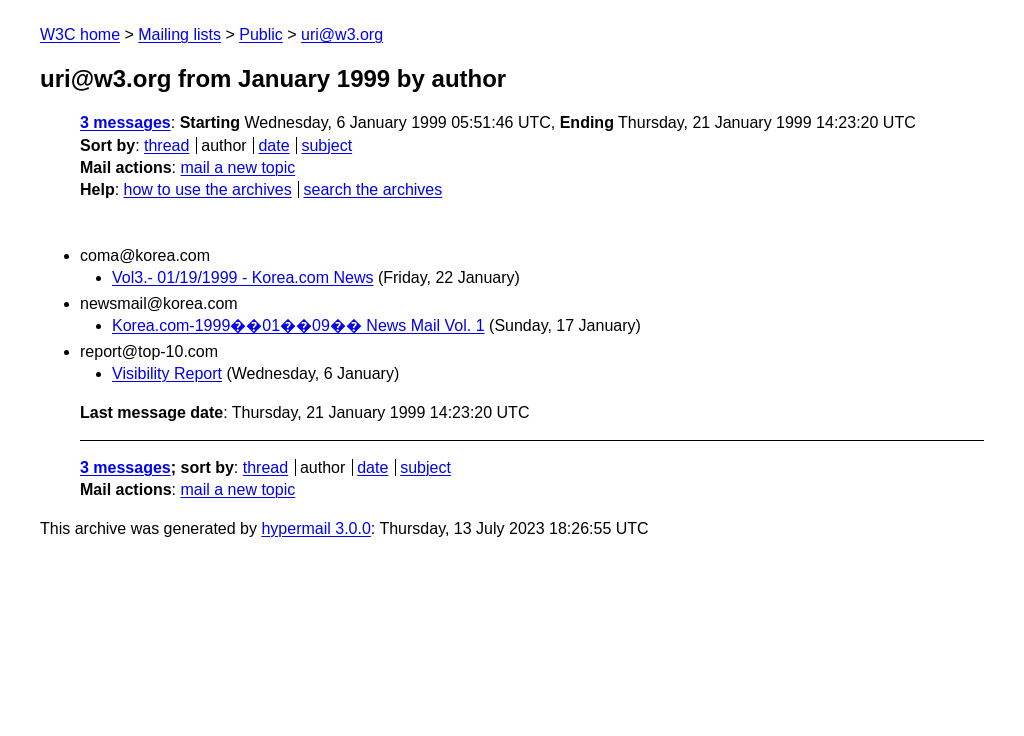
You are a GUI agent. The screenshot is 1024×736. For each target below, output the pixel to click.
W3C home (80, 34)
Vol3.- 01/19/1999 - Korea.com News (242, 277)
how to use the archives (208, 189)
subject (326, 145)
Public (261, 34)
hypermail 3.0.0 (315, 528)
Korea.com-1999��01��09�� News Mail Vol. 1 (298, 325)
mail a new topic (237, 167)
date (273, 145)
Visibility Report (167, 373)
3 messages (125, 122)
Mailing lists (179, 34)
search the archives (373, 189)
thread (166, 145)
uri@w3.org (342, 34)
